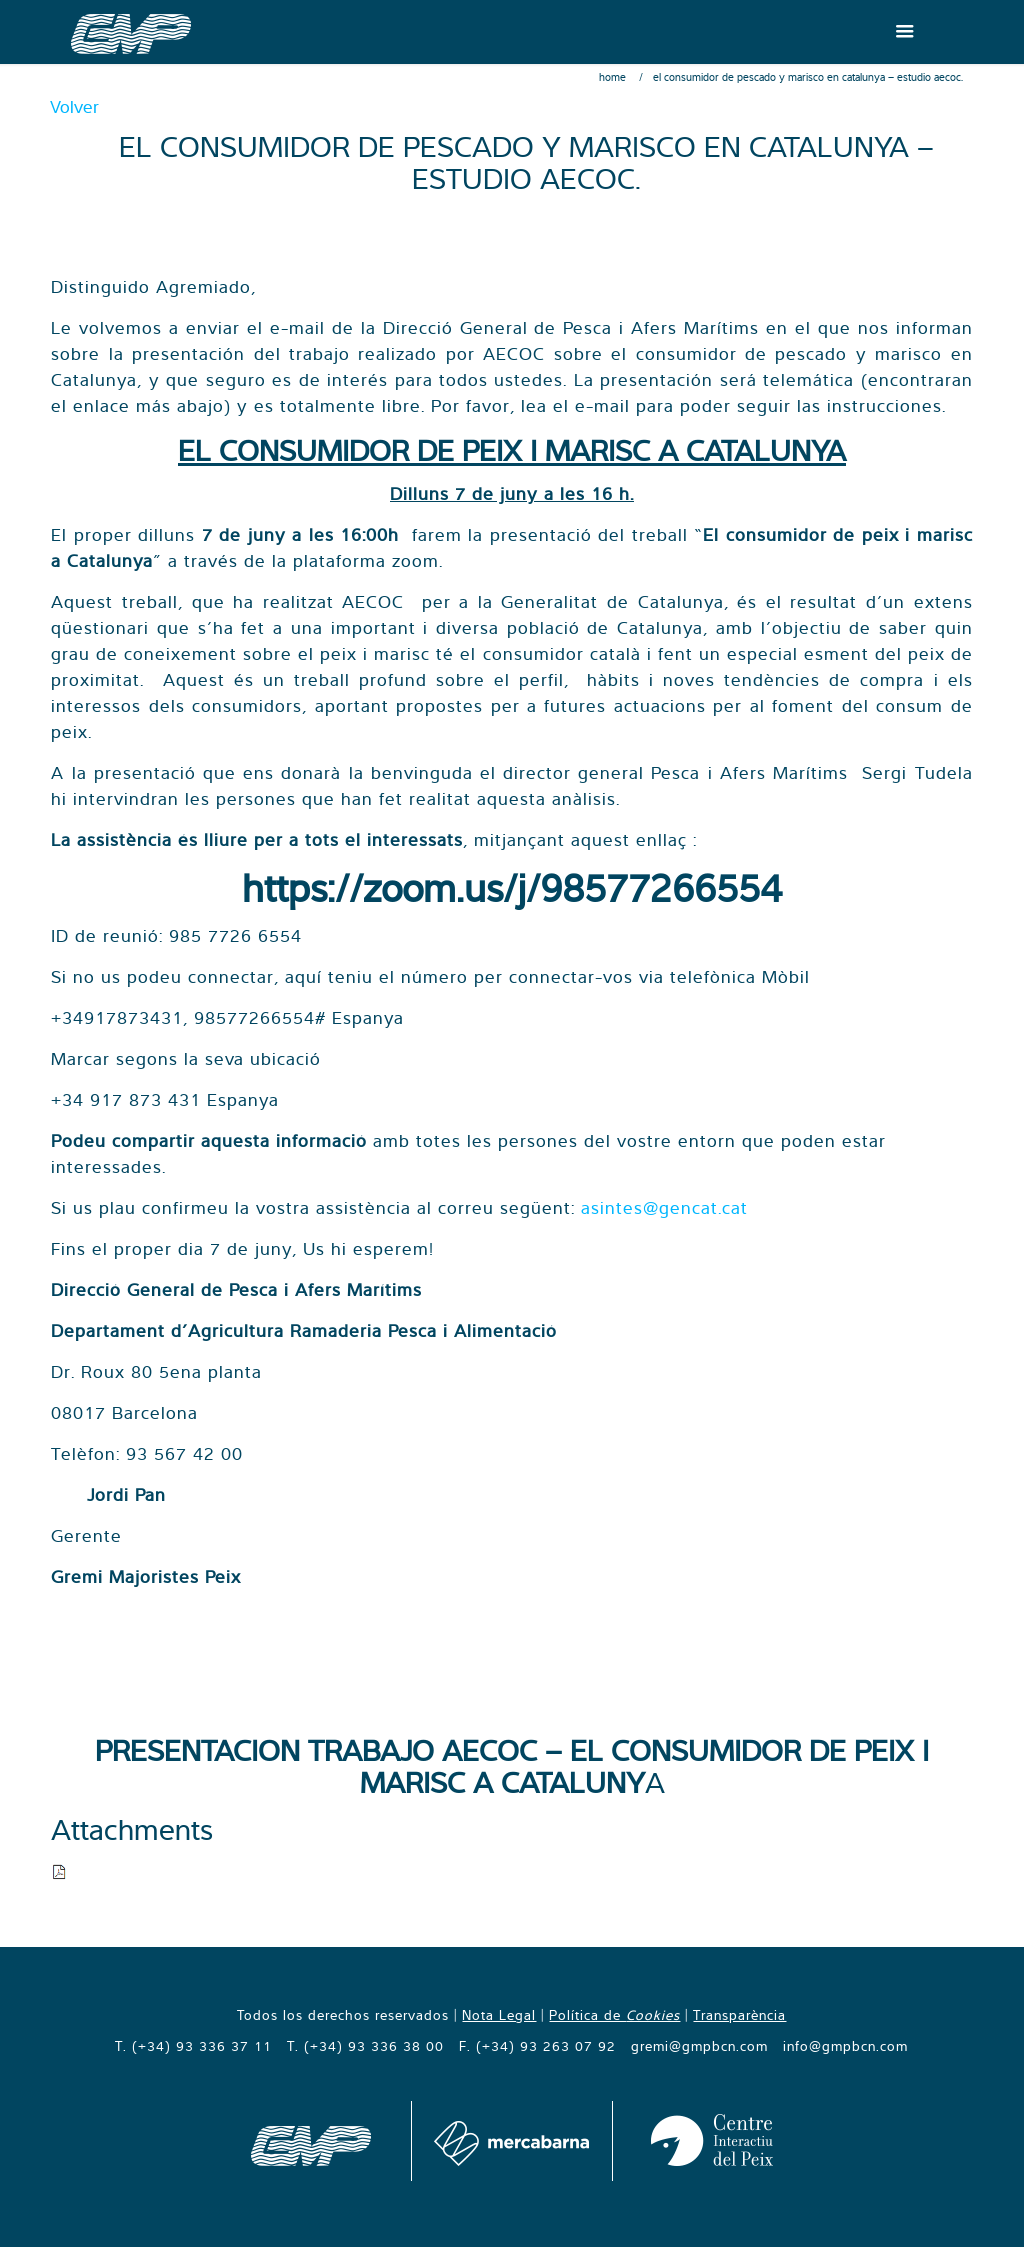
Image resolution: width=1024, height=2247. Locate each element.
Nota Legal (499, 2015)
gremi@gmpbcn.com (699, 2046)
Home (612, 77)
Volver (74, 106)
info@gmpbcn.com (845, 2046)
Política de (614, 2015)
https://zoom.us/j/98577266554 (512, 887)
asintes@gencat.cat (664, 1207)
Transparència (739, 2015)
